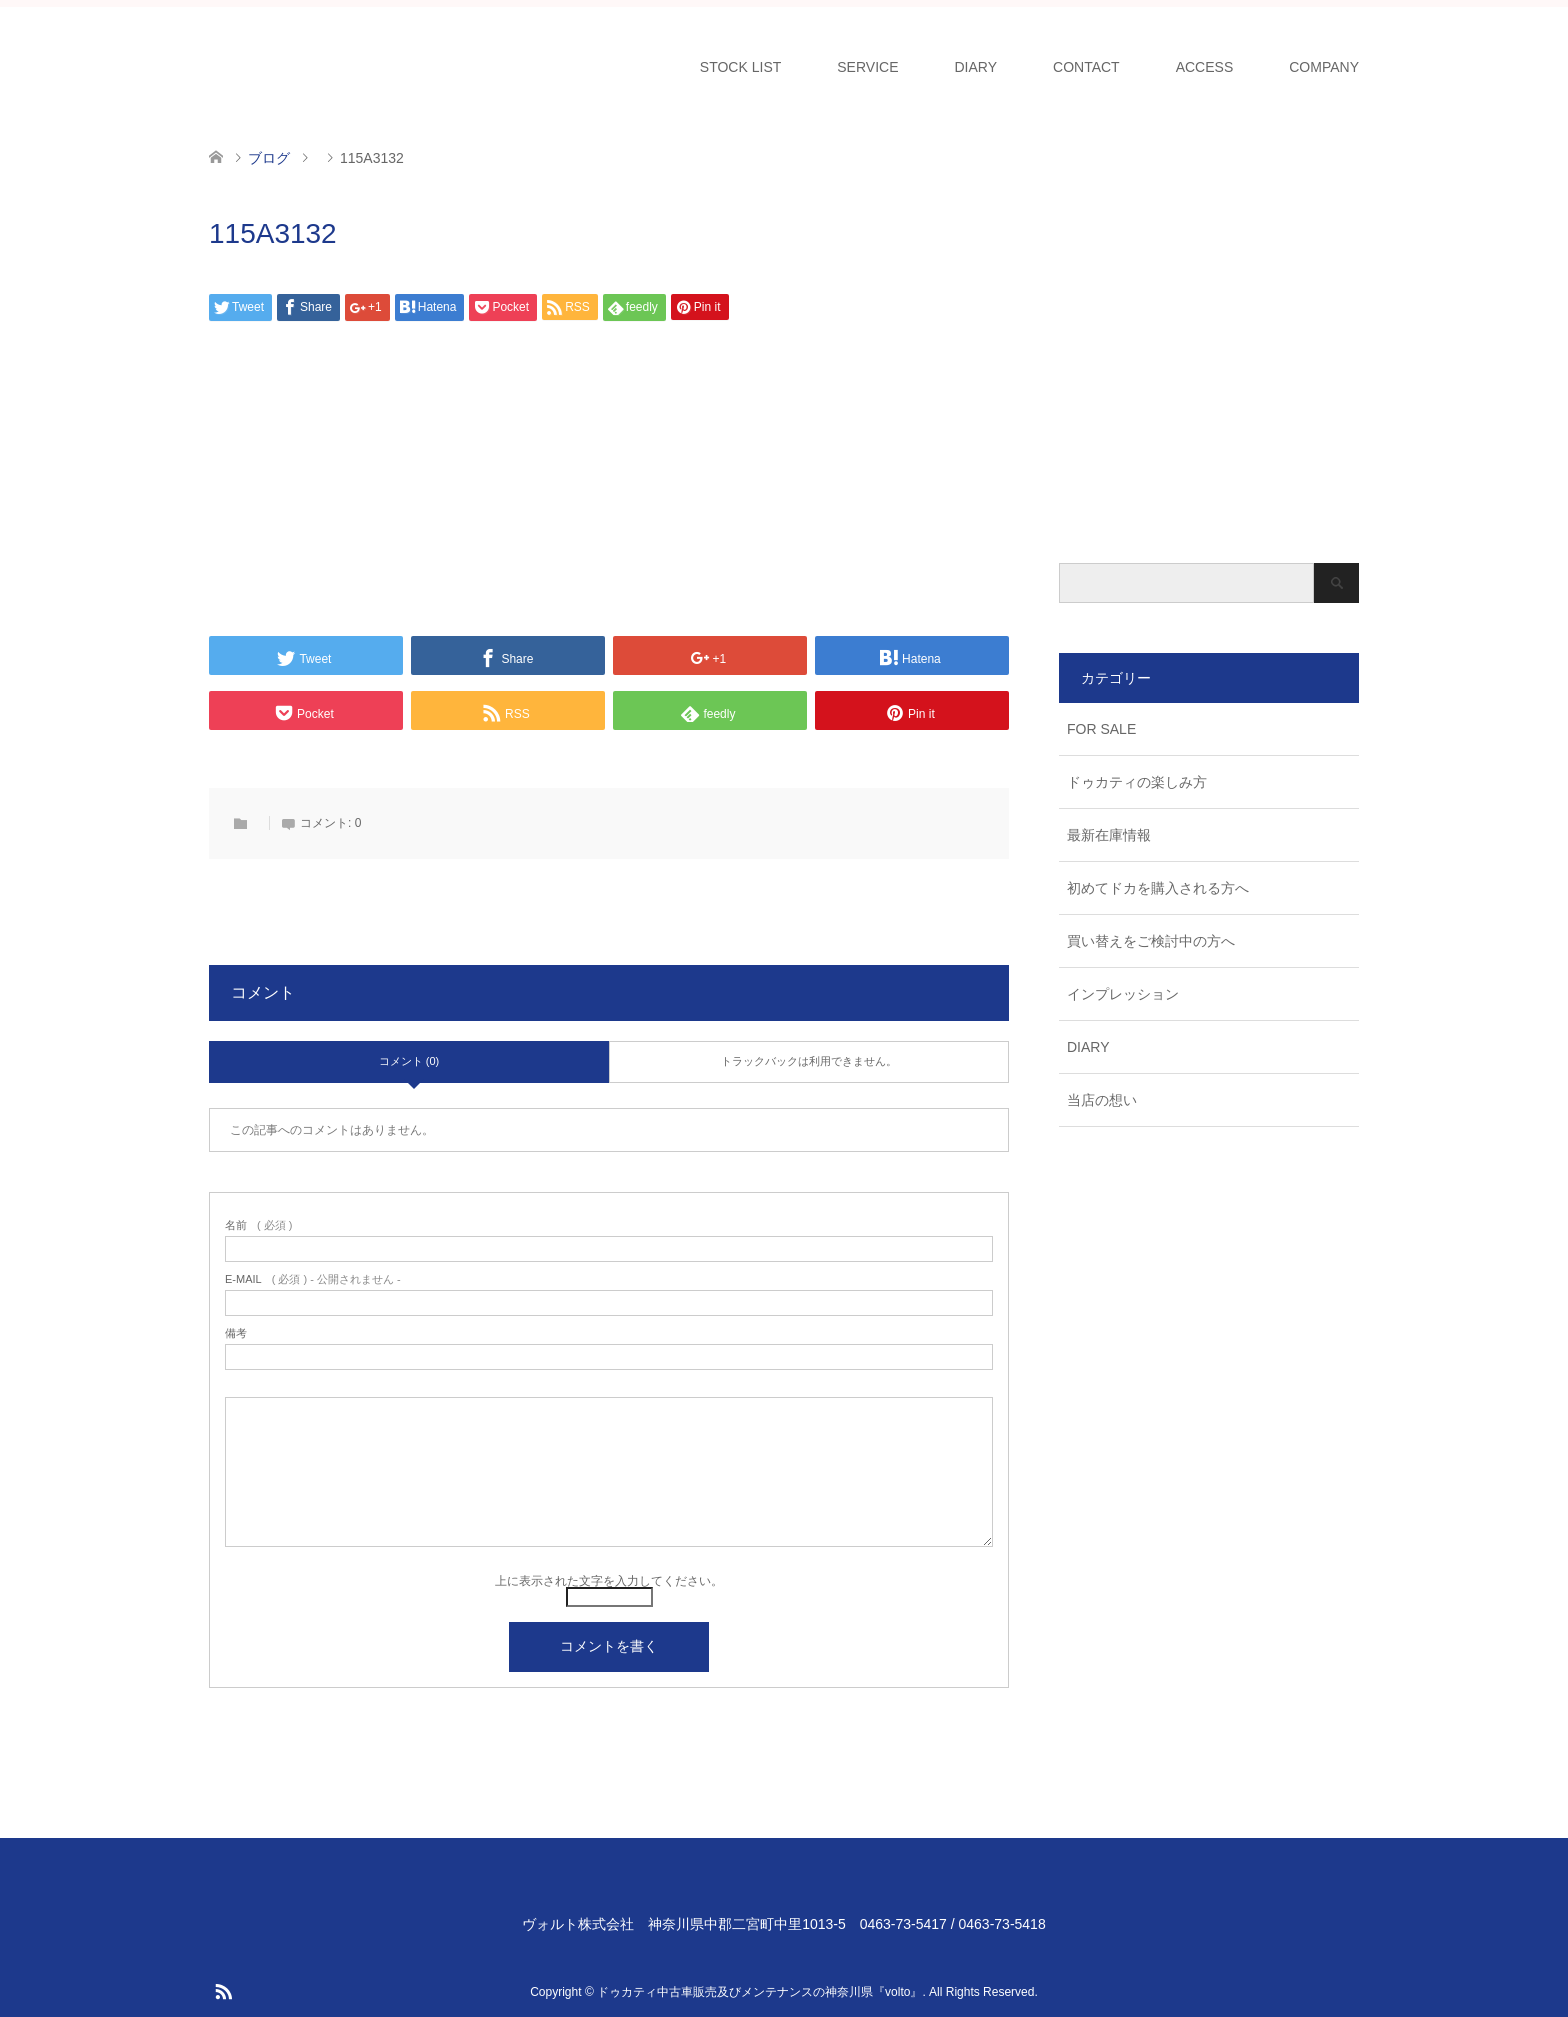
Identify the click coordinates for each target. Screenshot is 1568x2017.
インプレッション (1123, 994)
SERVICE (867, 67)
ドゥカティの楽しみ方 (1137, 782)
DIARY (976, 67)
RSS (223, 1990)
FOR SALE (1101, 729)
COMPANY (1324, 67)
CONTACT (1086, 67)
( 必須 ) (258, 1225)
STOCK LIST (740, 67)
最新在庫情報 (1109, 835)
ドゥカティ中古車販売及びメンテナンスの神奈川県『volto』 (759, 1992)
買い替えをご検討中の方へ (1151, 941)
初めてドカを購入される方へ (1158, 888)
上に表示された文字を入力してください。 (609, 1581)
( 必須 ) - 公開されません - (313, 1279)
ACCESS (1205, 67)
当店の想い (1102, 1100)
